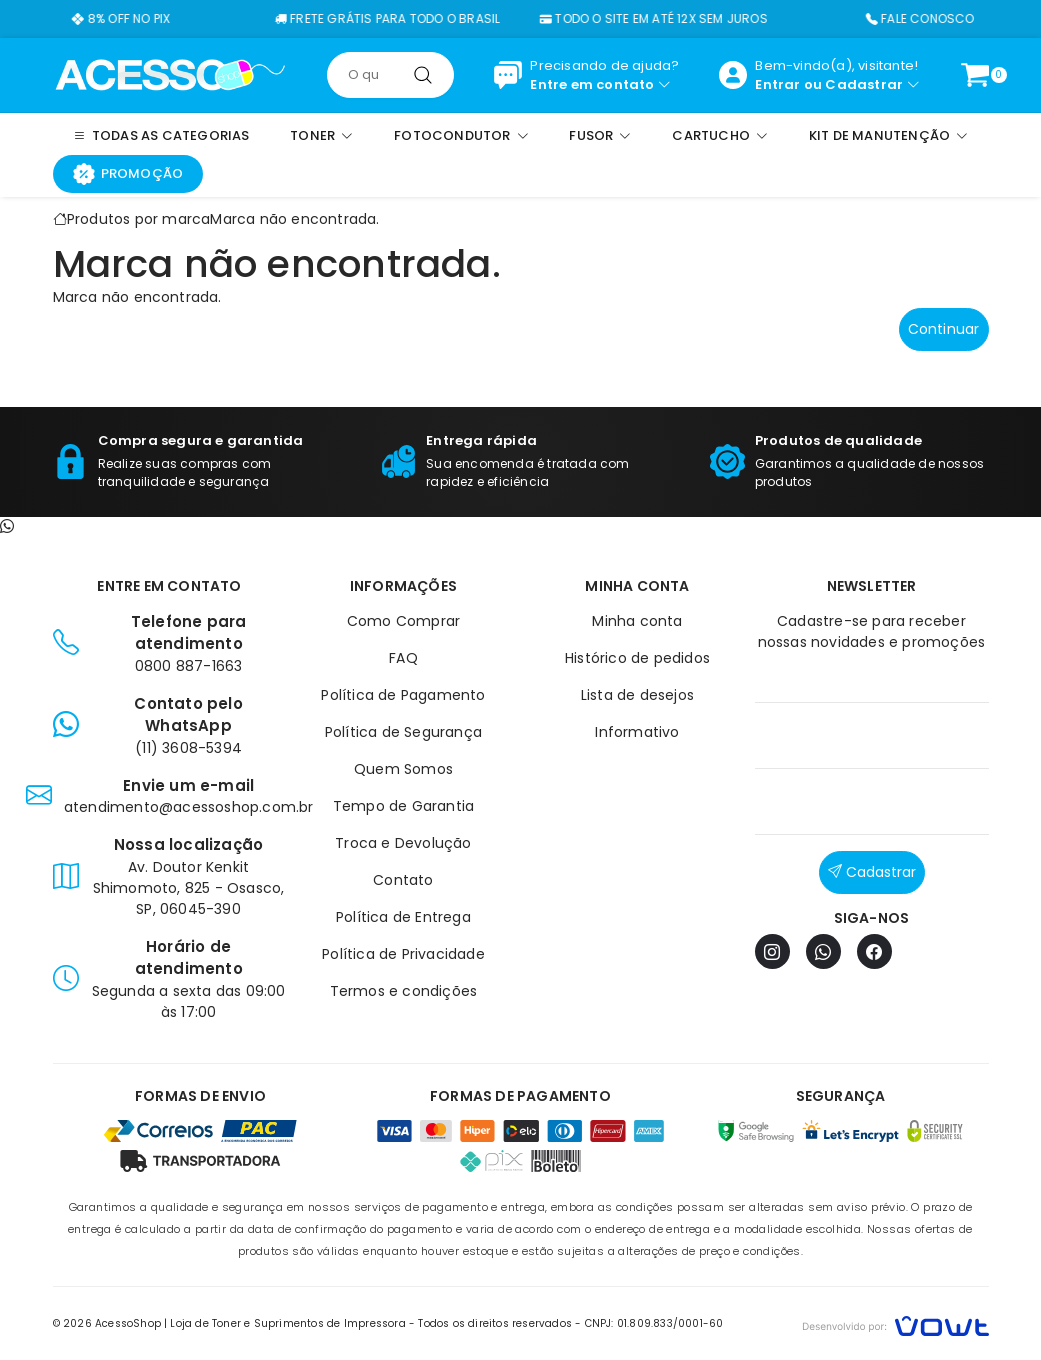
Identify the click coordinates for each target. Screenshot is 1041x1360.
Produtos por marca (139, 219)
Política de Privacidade (403, 954)
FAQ (403, 658)
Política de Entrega (403, 917)
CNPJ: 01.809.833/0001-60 (654, 1323)
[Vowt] (895, 1323)
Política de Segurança (403, 732)
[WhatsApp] (823, 951)
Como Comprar (403, 621)
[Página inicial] (170, 74)
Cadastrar (864, 84)
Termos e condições (404, 991)
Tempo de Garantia (403, 806)
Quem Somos (403, 769)
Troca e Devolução (403, 843)
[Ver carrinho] (975, 75)
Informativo (637, 732)
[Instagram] (772, 951)
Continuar (944, 329)
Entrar (777, 84)
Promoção (128, 174)
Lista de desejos (637, 695)
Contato (403, 880)
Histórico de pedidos (637, 658)
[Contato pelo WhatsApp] (7, 527)
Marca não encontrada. (294, 219)
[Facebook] (874, 951)
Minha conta (637, 621)
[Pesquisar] (423, 75)
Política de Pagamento (403, 695)
